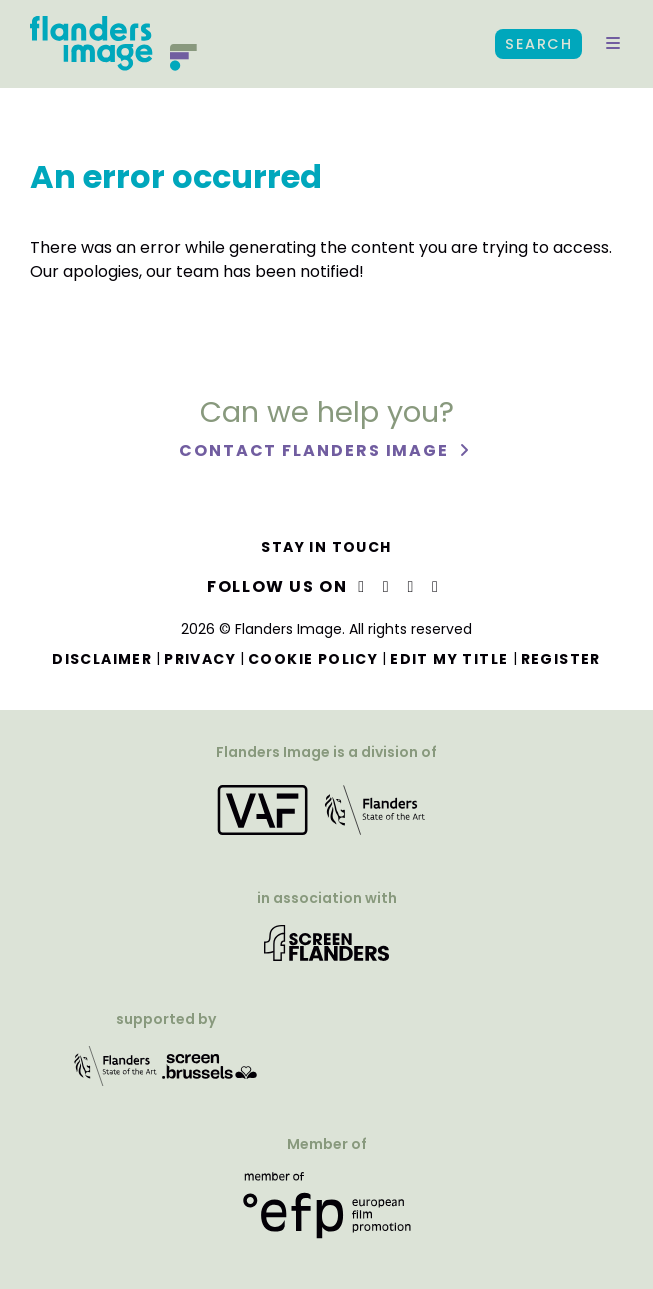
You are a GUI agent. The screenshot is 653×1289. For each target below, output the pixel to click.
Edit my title (449, 659)
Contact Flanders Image (316, 450)
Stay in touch (326, 547)
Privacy (200, 659)
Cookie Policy (313, 659)
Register (561, 659)
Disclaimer (102, 659)
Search (538, 44)
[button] (613, 44)
